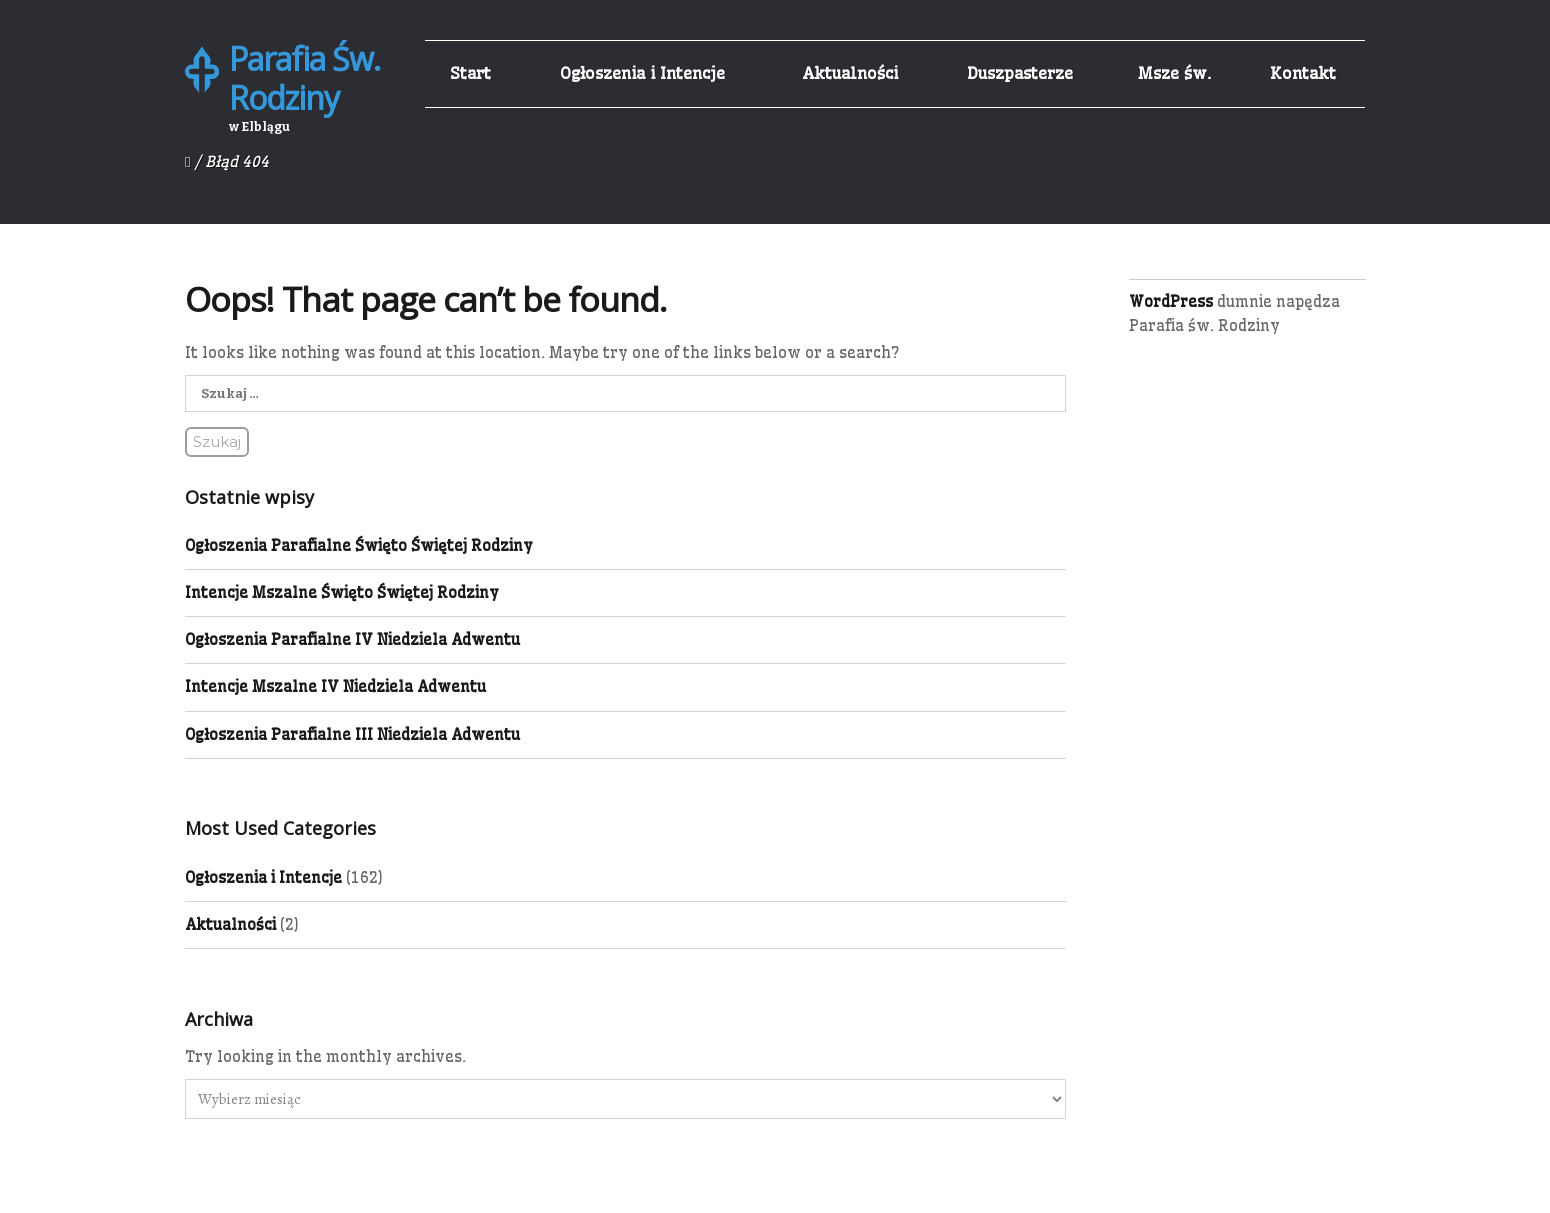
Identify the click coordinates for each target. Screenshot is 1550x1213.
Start (470, 73)
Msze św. (1174, 73)
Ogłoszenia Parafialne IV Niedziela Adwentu (352, 639)
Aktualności (850, 73)
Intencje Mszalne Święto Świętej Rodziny (342, 592)
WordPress (1171, 301)
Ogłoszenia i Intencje (642, 73)
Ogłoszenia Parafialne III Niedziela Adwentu (352, 734)
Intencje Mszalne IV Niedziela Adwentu (335, 686)
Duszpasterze (1020, 73)
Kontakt (1303, 73)
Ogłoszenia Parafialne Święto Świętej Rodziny (359, 545)
